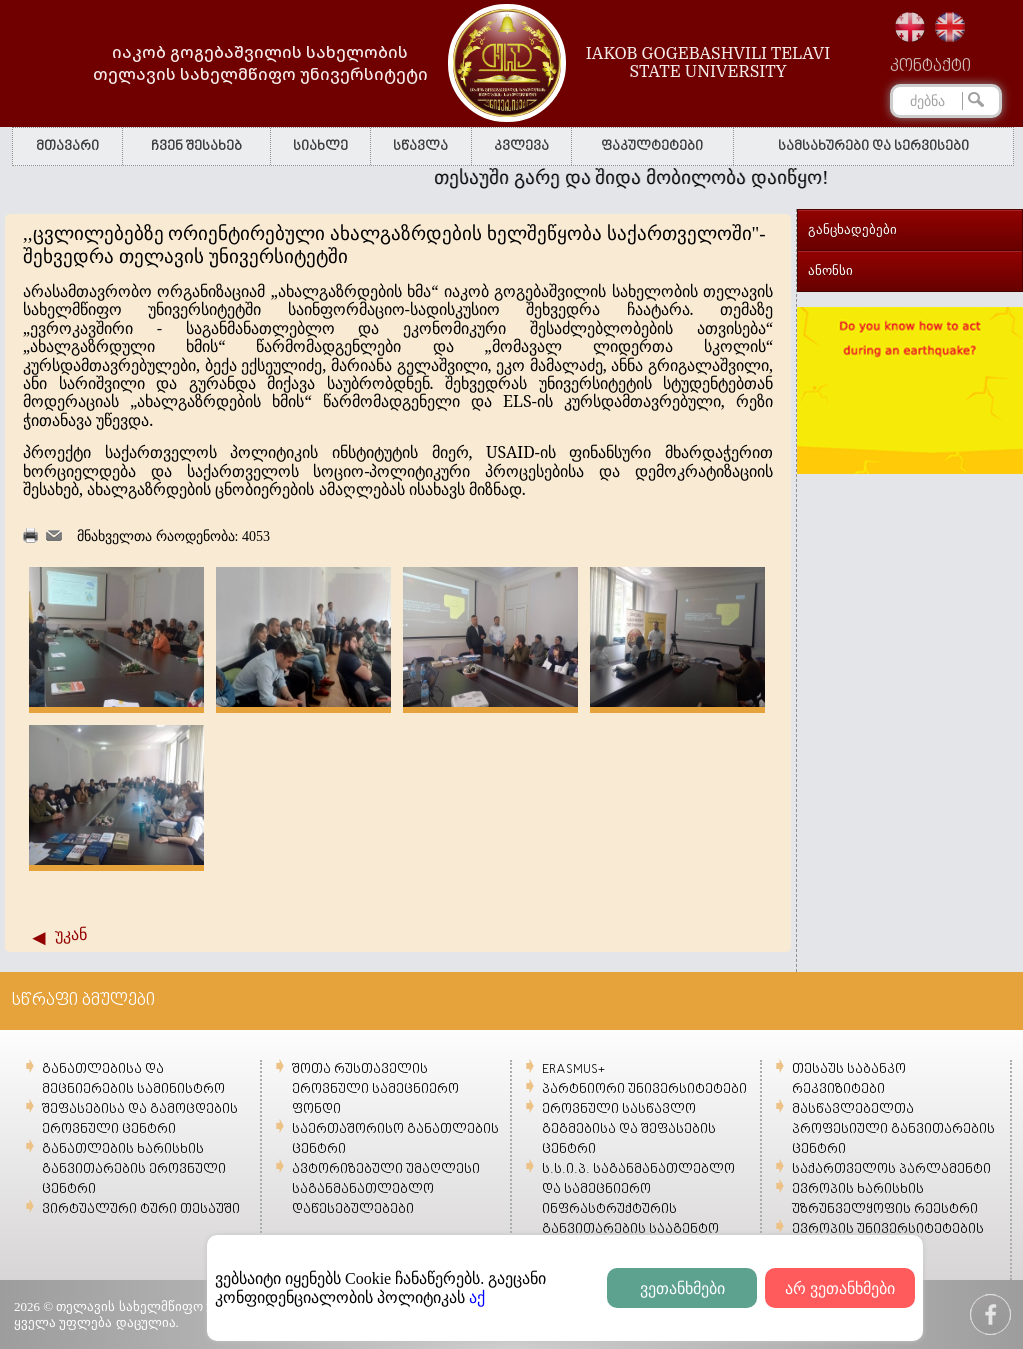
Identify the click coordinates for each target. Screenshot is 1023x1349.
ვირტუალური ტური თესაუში (141, 1209)
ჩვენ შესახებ (196, 146)
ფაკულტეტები (652, 146)
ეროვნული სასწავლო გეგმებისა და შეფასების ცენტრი (629, 1129)
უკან (71, 934)
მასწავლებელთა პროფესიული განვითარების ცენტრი (893, 1129)
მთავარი (67, 146)
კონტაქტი (930, 67)
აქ (477, 1297)
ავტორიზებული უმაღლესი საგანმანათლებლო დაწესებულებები (386, 1189)
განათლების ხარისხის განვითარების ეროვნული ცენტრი (134, 1169)
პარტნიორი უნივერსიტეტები (644, 1089)
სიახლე (320, 146)
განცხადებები (852, 229)
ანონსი (830, 270)
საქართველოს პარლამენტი (891, 1169)
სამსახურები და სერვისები (873, 146)
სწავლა (420, 146)
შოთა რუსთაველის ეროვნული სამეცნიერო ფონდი (375, 1089)
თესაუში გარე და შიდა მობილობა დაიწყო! (650, 177)
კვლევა (521, 146)
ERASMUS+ (573, 1069)
